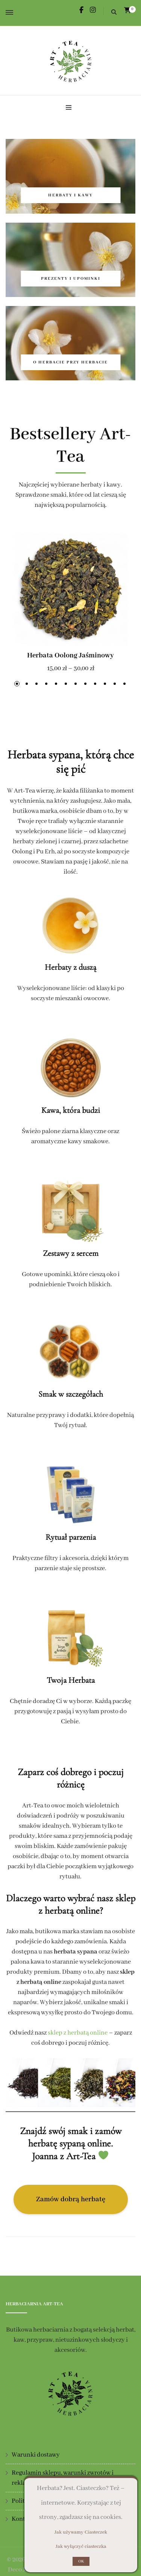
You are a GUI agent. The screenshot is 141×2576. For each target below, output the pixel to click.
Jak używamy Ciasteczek (81, 2532)
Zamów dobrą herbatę (70, 2199)
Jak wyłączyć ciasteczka (81, 2546)
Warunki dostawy (36, 2455)
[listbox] (70, 612)
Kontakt (23, 2519)
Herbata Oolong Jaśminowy (70, 655)
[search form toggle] (114, 13)
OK (81, 2561)
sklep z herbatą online (78, 2033)
